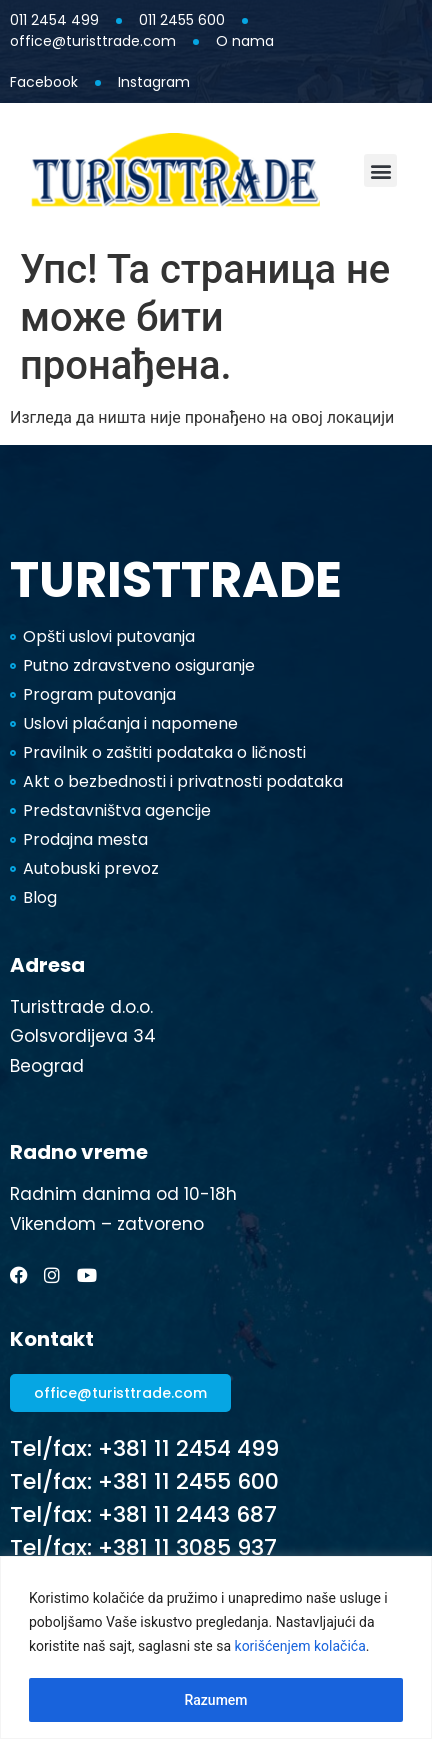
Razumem (215, 1700)
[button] (380, 170)
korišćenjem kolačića (300, 1646)
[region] (216, 1647)
